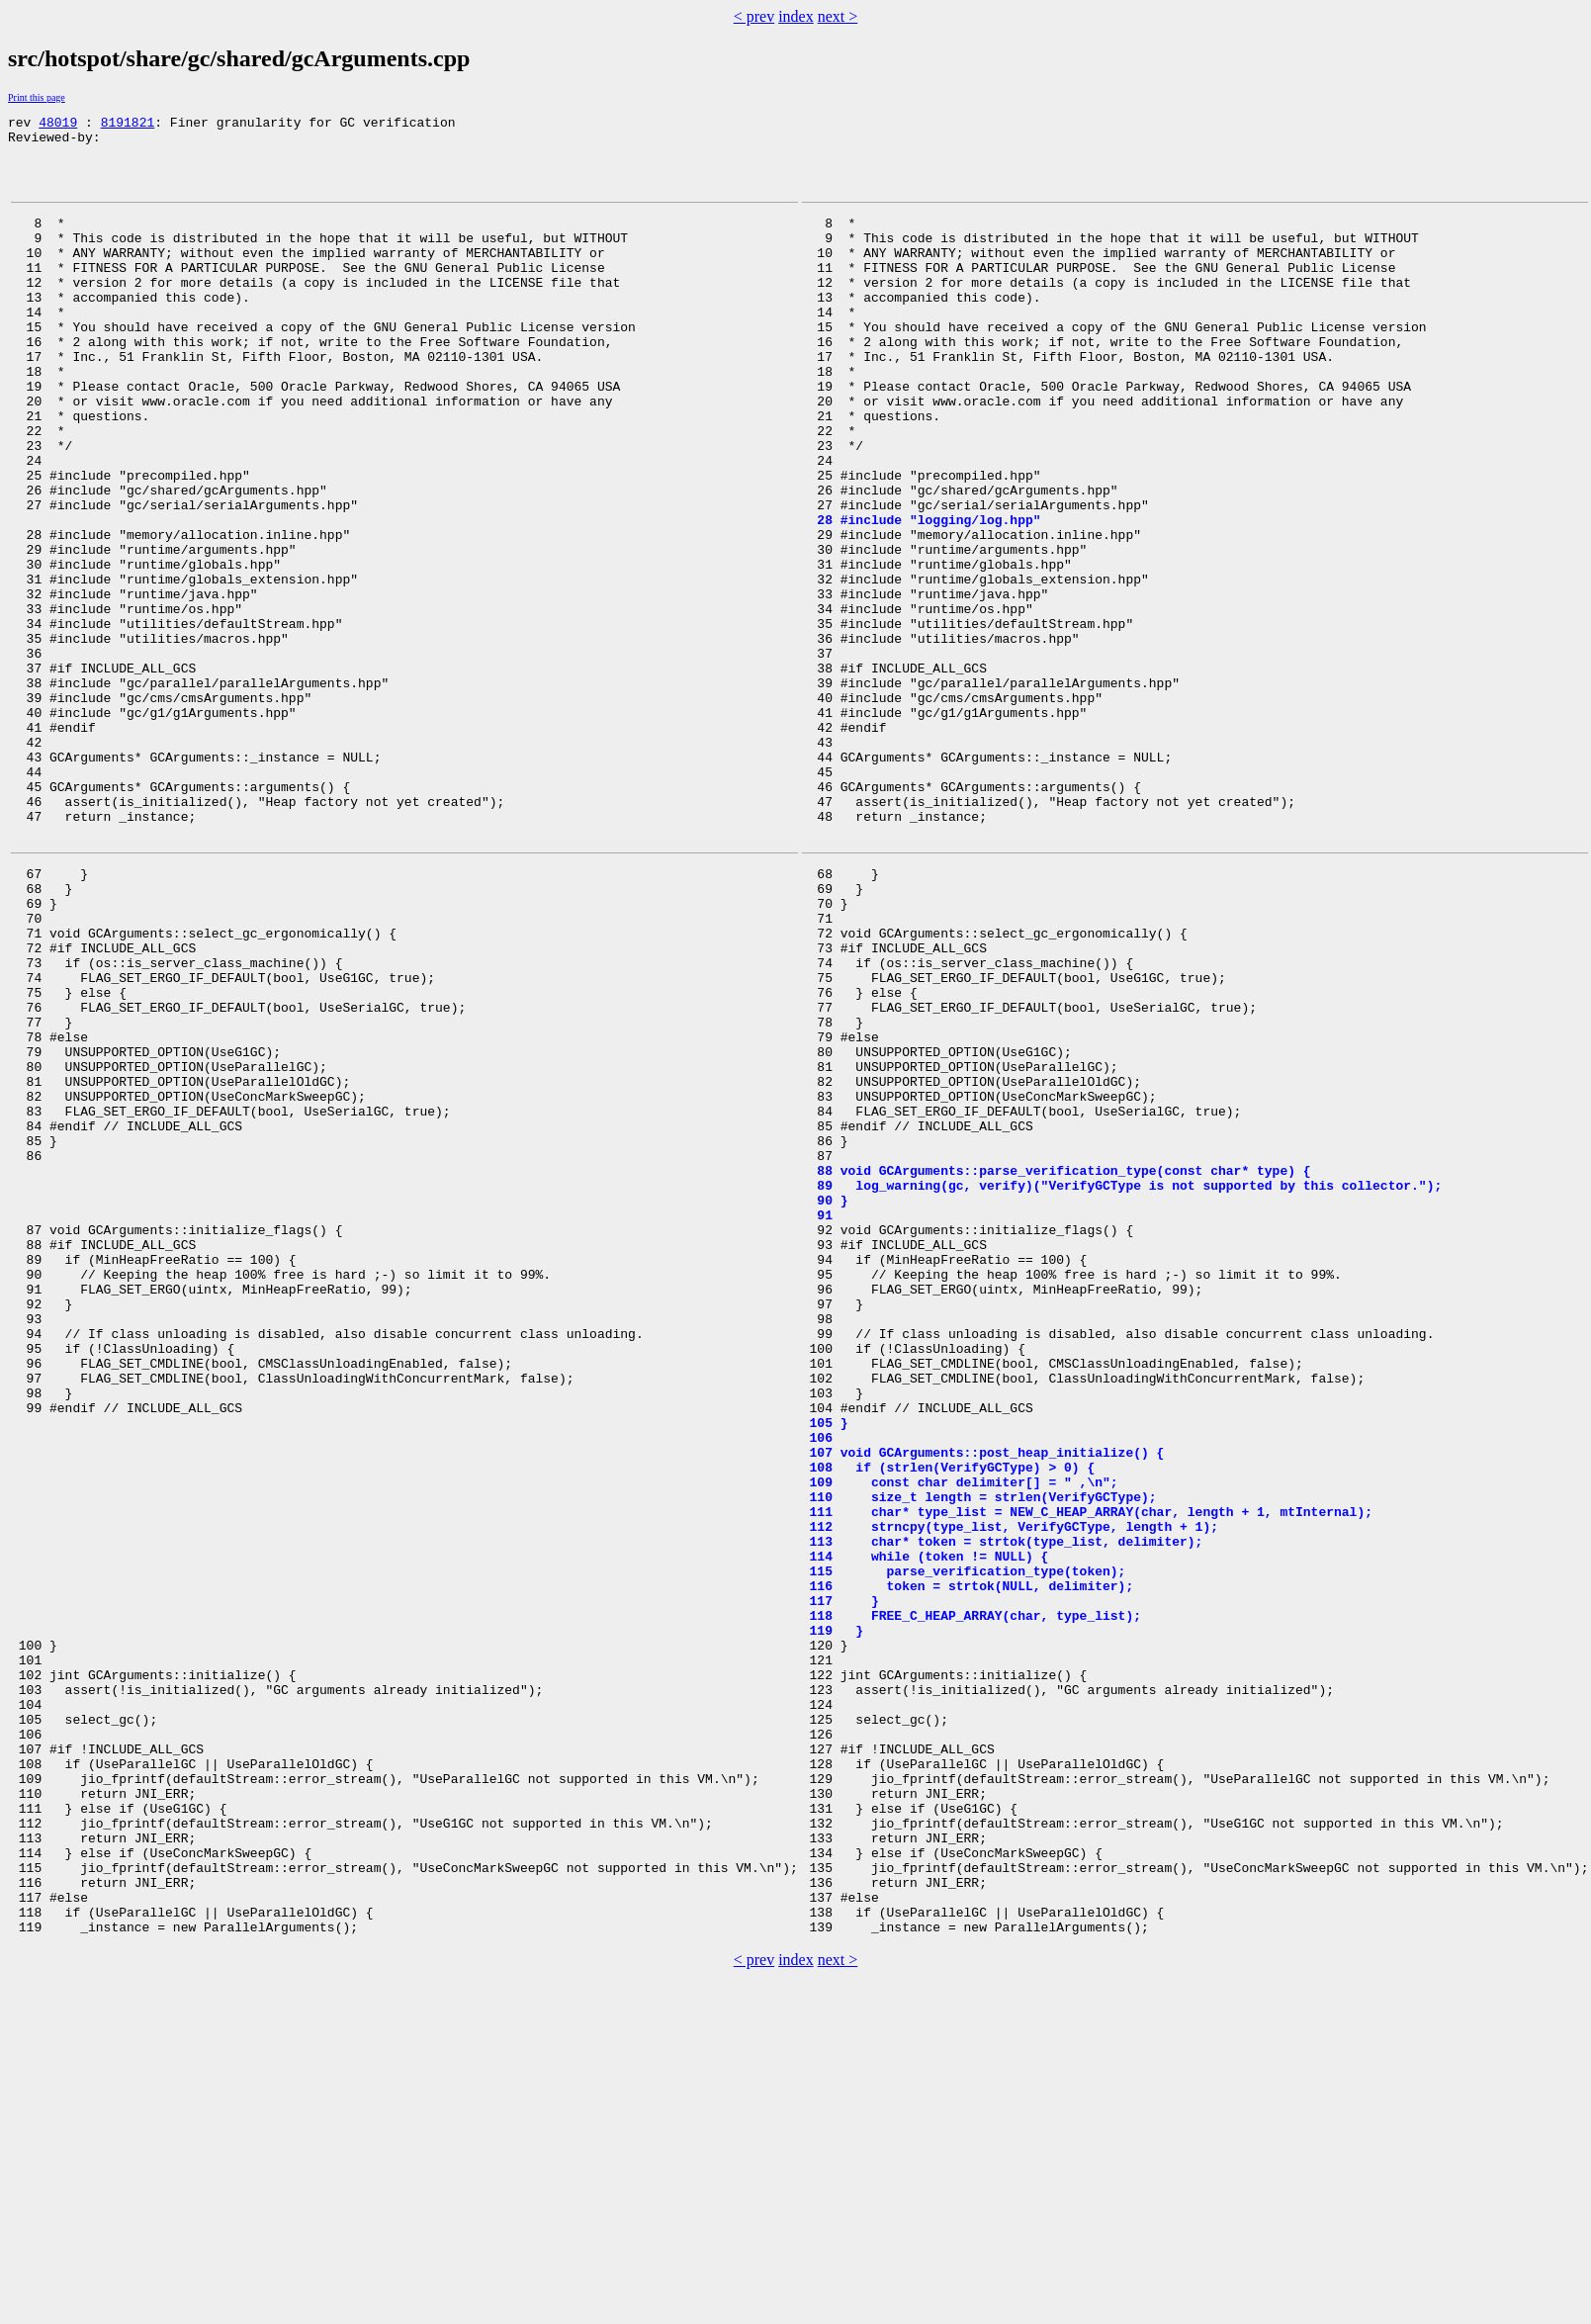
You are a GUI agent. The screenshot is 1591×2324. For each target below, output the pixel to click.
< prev (754, 16)
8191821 (128, 125)
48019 (58, 125)
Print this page (36, 97)
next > (838, 16)
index (796, 16)
